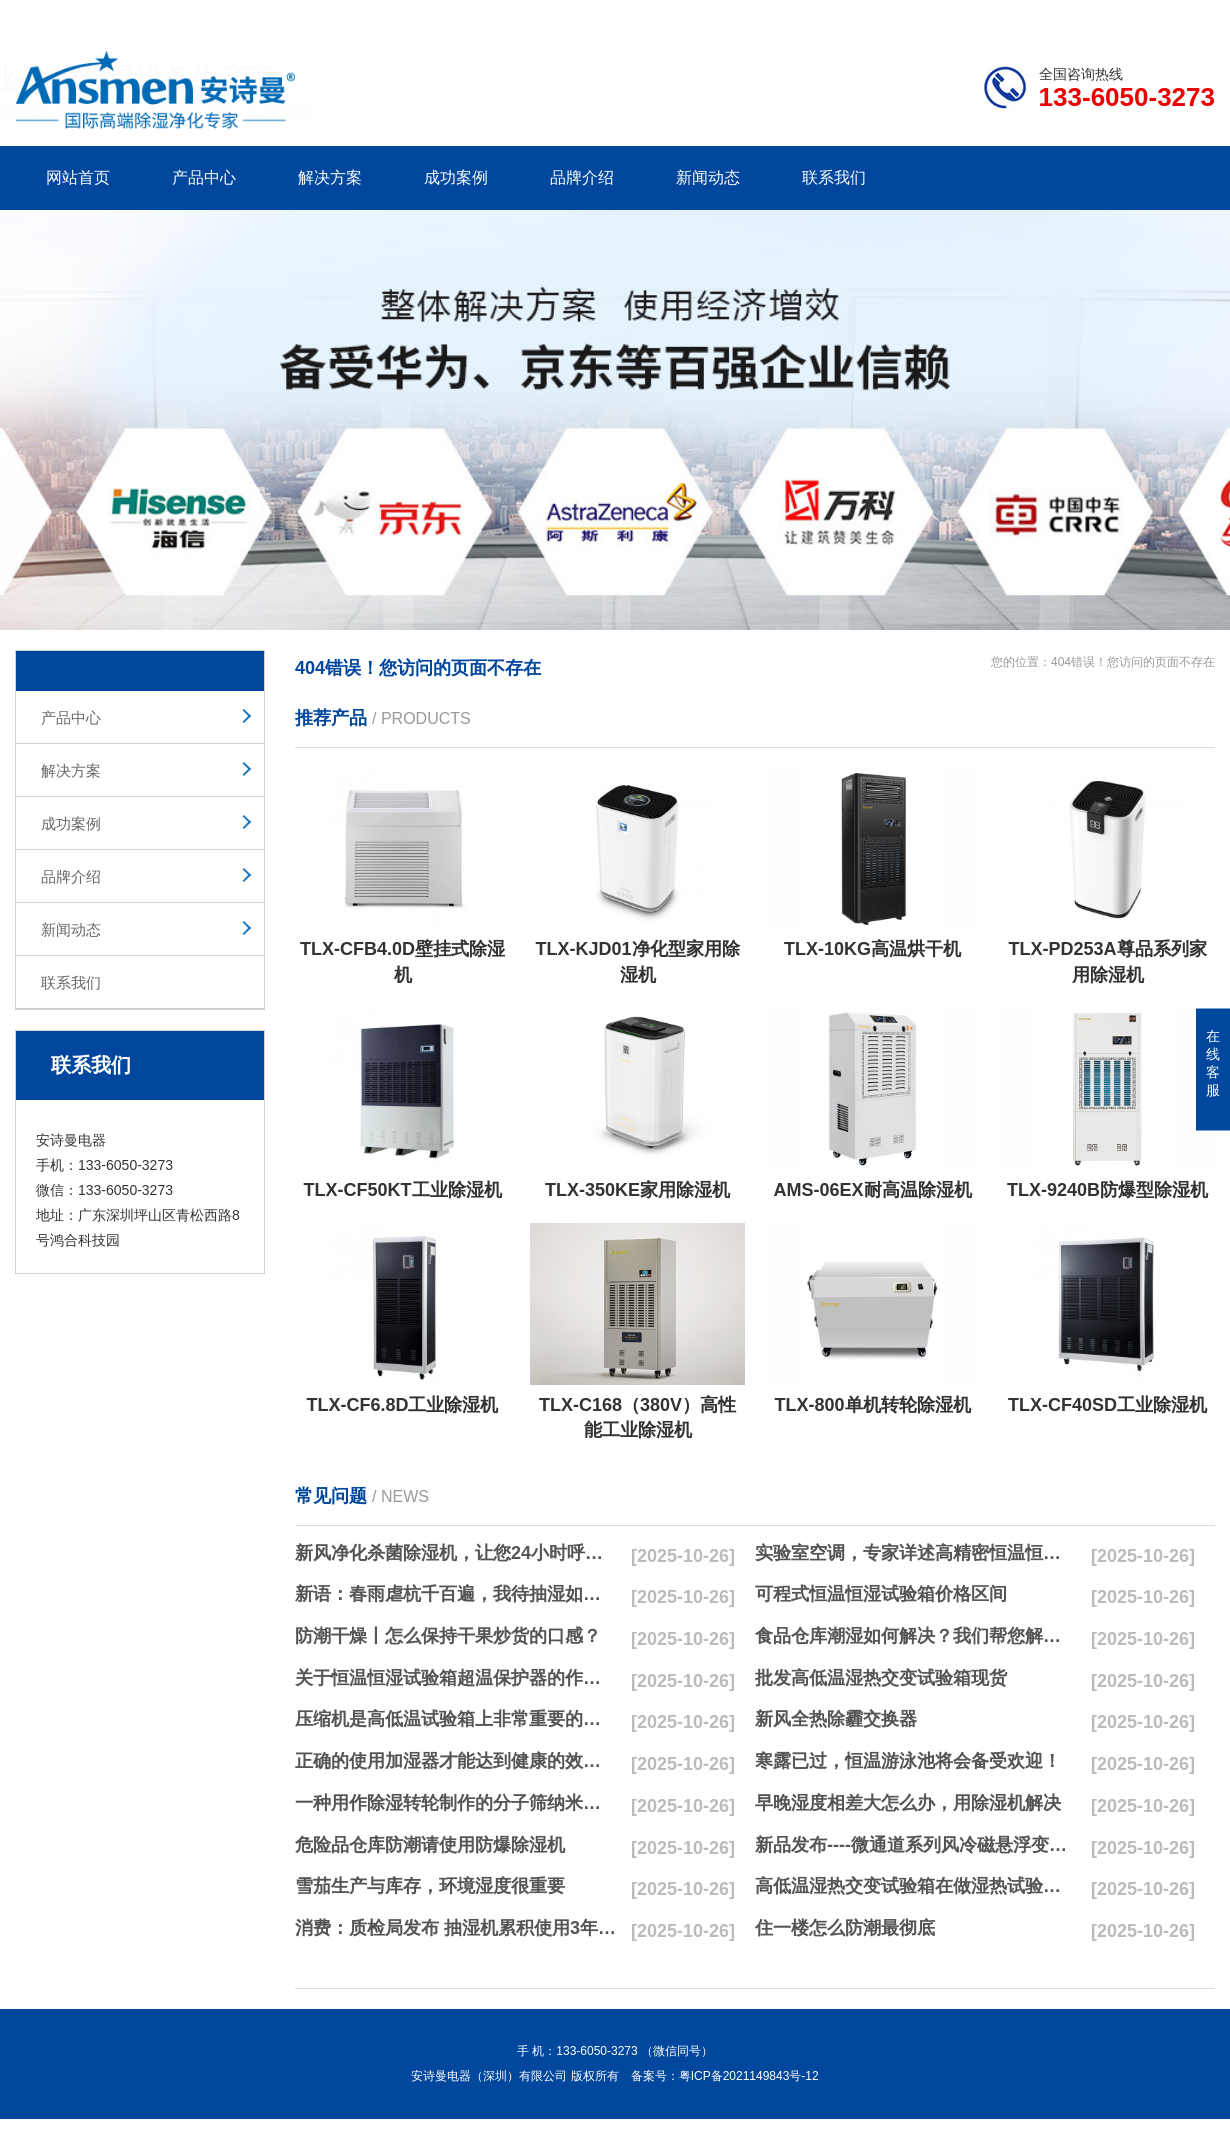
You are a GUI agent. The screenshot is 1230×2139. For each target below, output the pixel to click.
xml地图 (1190, 16)
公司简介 (913, 16)
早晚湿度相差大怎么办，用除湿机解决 (908, 1803)
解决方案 (330, 177)
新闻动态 (708, 177)
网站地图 (1100, 16)
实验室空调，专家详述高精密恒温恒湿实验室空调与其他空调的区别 (916, 1553)
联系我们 (834, 177)
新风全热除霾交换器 (836, 1719)
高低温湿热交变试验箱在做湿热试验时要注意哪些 (916, 1886)
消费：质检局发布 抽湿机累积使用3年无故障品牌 (456, 1928)
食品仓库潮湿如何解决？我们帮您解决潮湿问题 (916, 1636)
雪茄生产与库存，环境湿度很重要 (430, 1886)
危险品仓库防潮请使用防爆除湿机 (430, 1845)
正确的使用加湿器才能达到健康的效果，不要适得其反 (456, 1761)
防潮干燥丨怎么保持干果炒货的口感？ (448, 1636)
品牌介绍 (582, 177)
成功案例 (456, 177)
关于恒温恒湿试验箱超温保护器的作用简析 (456, 1678)
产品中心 (204, 177)
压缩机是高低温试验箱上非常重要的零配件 (456, 1719)
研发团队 (1006, 16)
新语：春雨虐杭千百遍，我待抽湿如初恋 (456, 1594)
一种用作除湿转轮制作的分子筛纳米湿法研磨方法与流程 (456, 1803)
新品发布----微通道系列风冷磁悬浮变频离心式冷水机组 (916, 1845)
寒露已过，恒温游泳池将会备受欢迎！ (908, 1761)
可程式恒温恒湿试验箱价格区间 (881, 1594)
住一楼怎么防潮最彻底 (845, 1928)
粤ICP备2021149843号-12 (749, 2076)
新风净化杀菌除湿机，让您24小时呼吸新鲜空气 (456, 1553)
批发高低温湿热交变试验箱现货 (881, 1678)
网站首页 (78, 177)
